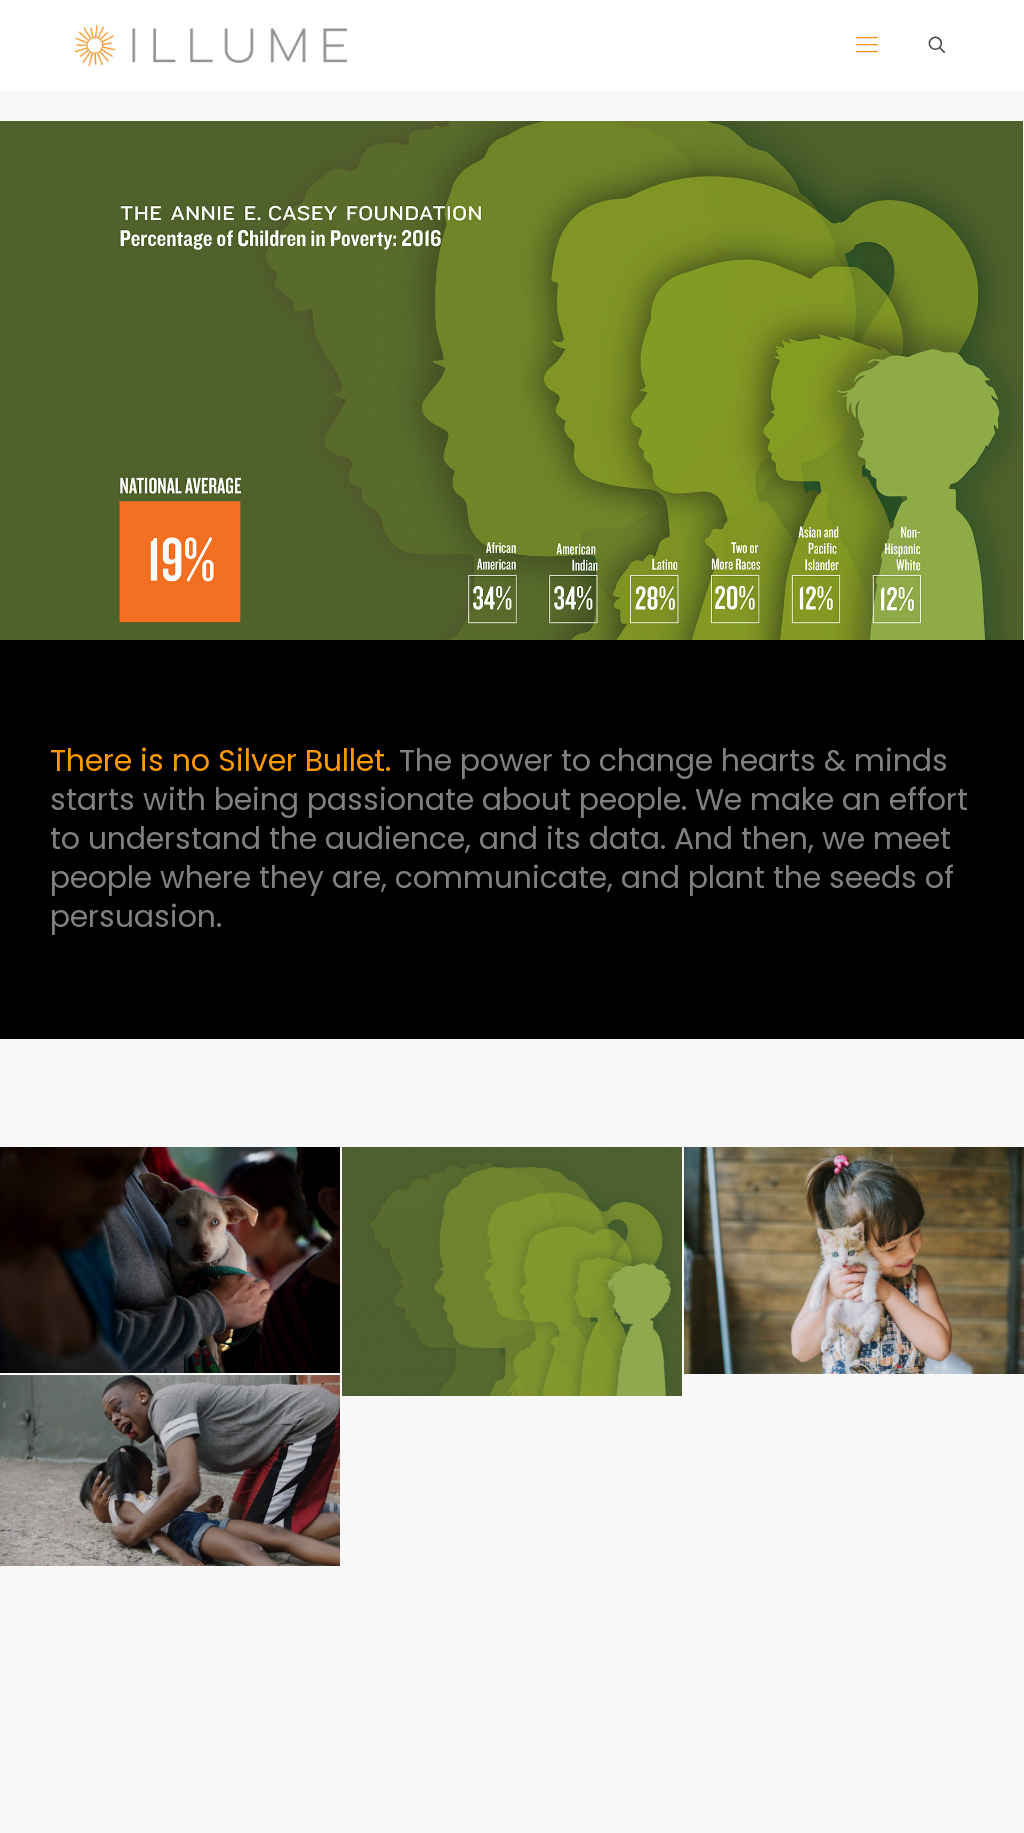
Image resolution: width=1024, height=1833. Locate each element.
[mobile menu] (867, 45)
